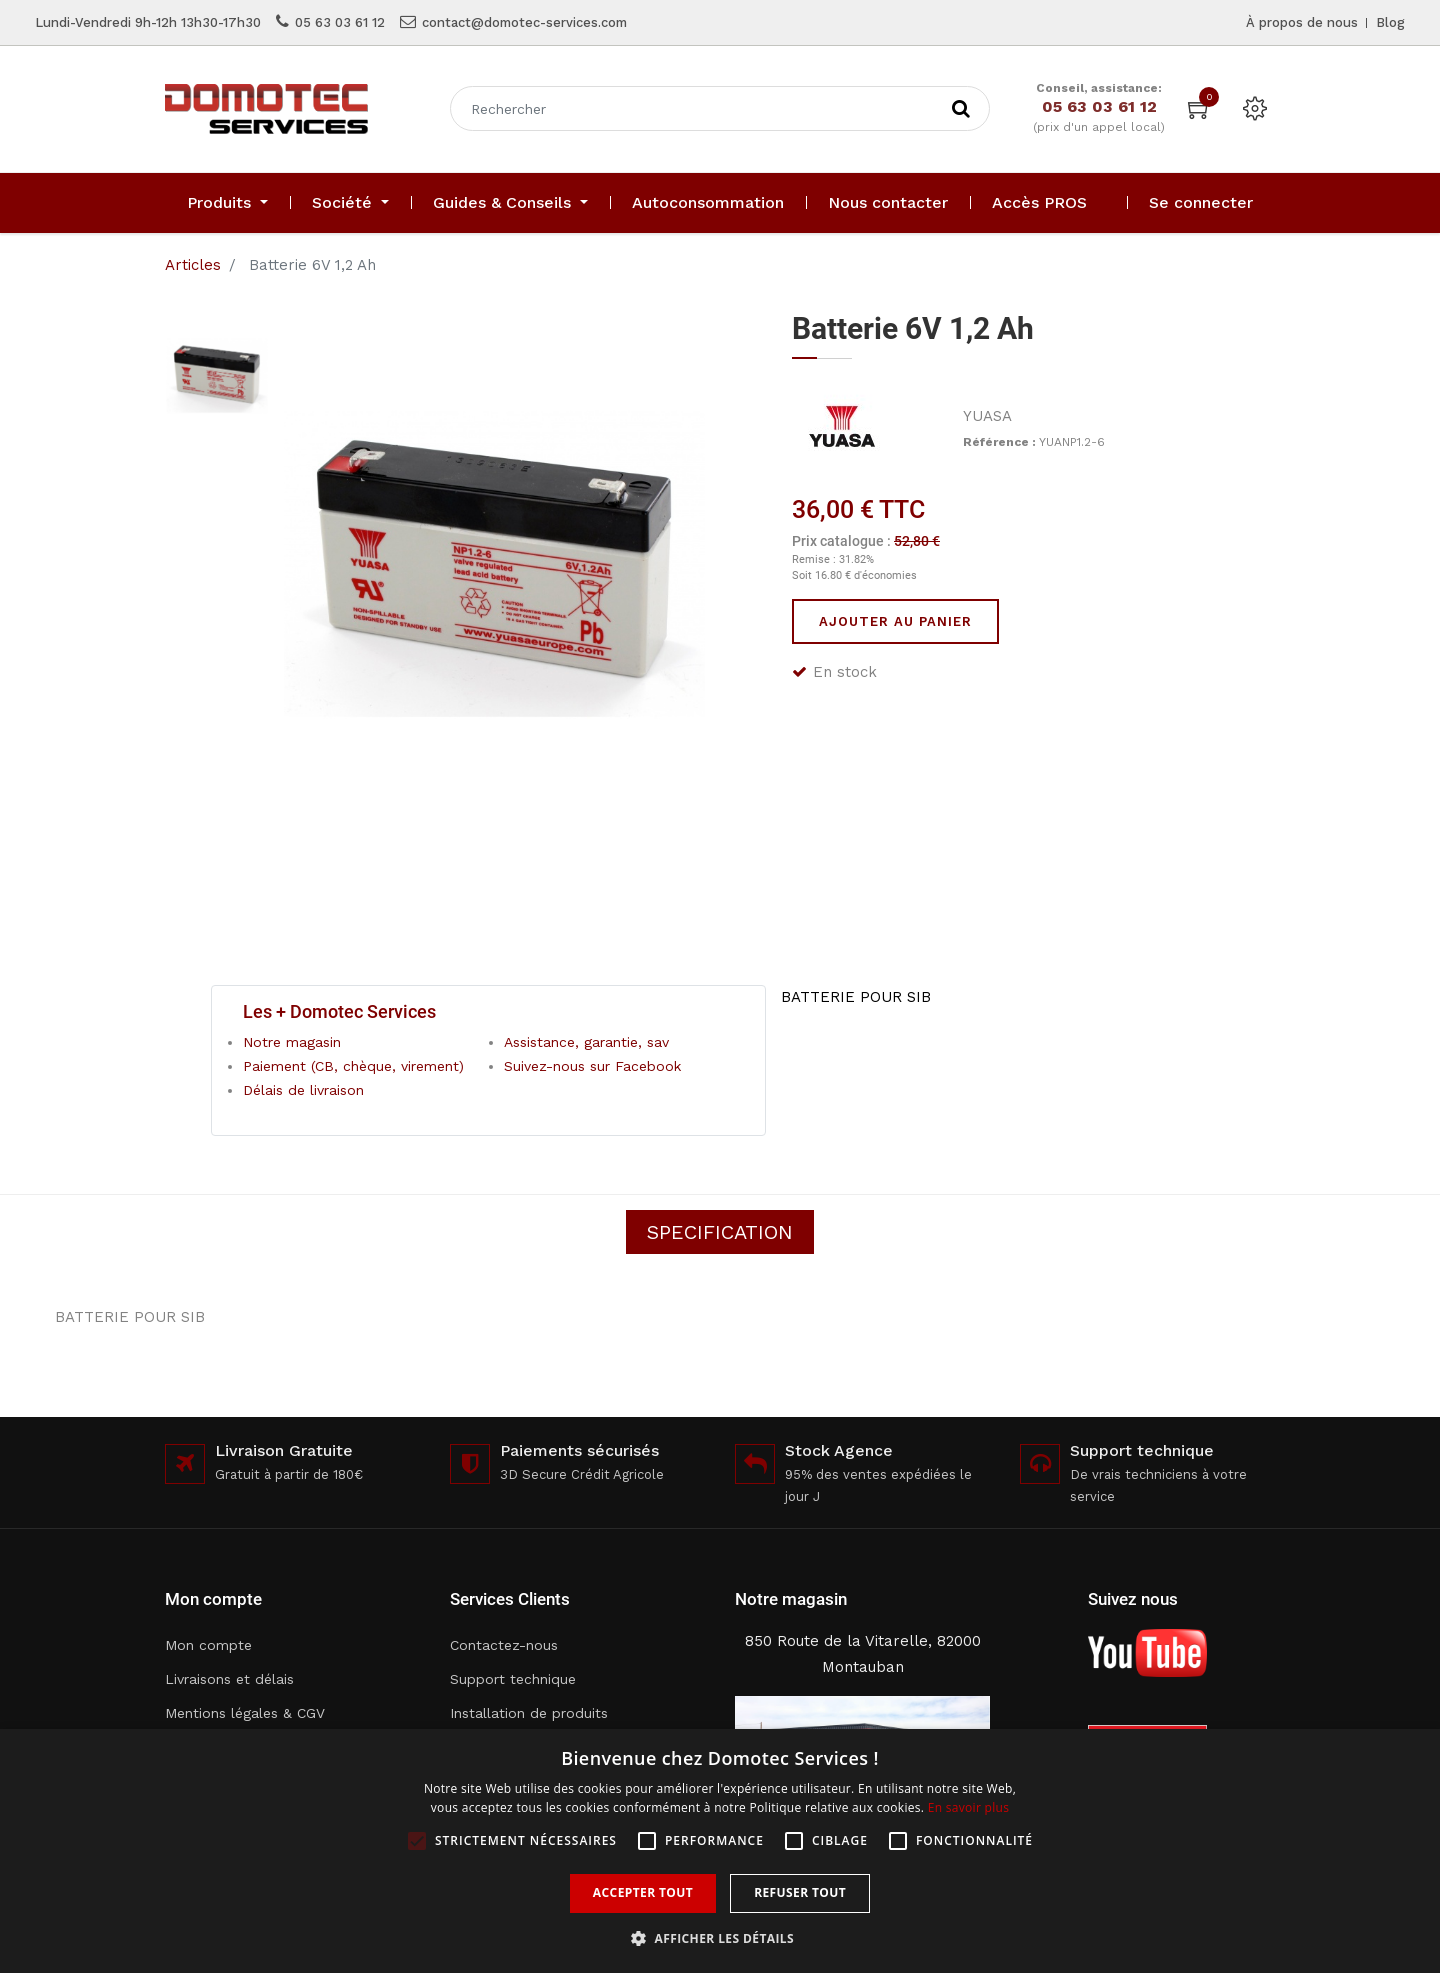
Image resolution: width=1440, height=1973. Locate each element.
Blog (1390, 22)
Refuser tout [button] (800, 1892)
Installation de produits (529, 1713)
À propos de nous (1302, 22)
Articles (193, 265)
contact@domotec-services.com (524, 22)
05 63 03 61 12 (340, 22)
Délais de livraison (303, 1090)
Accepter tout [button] (643, 1892)
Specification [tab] (720, 1232)
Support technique (513, 1679)
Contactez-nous (504, 1645)
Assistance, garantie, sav (586, 1042)
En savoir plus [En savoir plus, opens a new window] (968, 1807)
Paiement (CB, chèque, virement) (353, 1066)
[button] (720, 1938)
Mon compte (208, 1645)
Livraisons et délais (229, 1679)
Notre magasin (292, 1042)
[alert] (720, 1851)
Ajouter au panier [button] (895, 621)
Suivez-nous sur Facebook (592, 1066)
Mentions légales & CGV (245, 1713)
